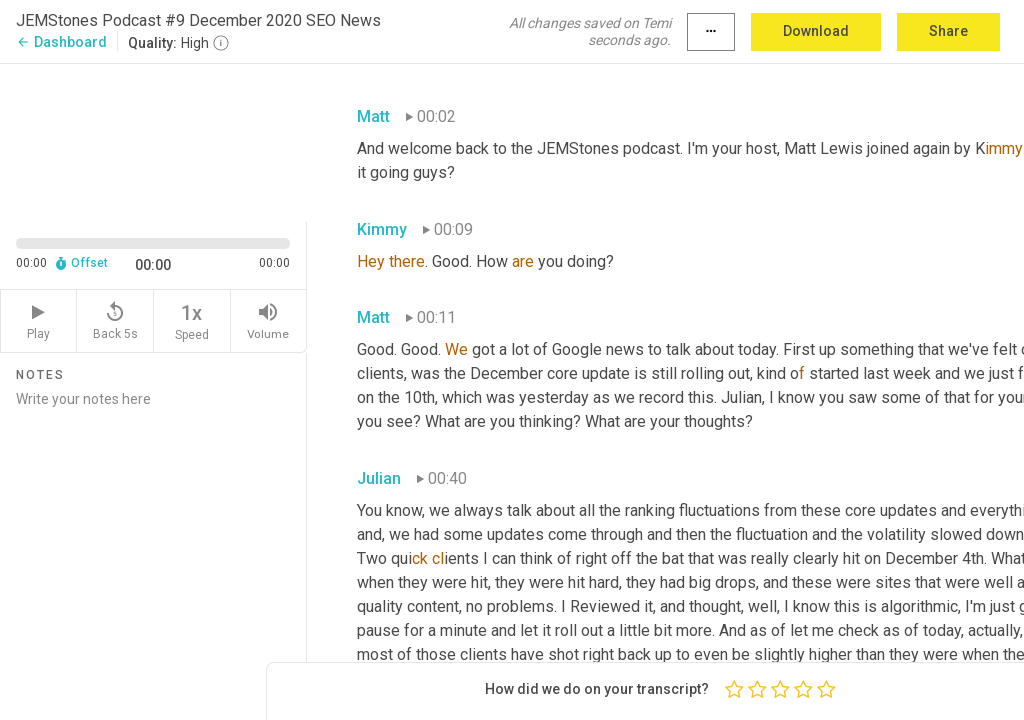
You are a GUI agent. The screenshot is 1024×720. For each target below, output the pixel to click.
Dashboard (61, 42)
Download (816, 31)
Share (948, 31)
